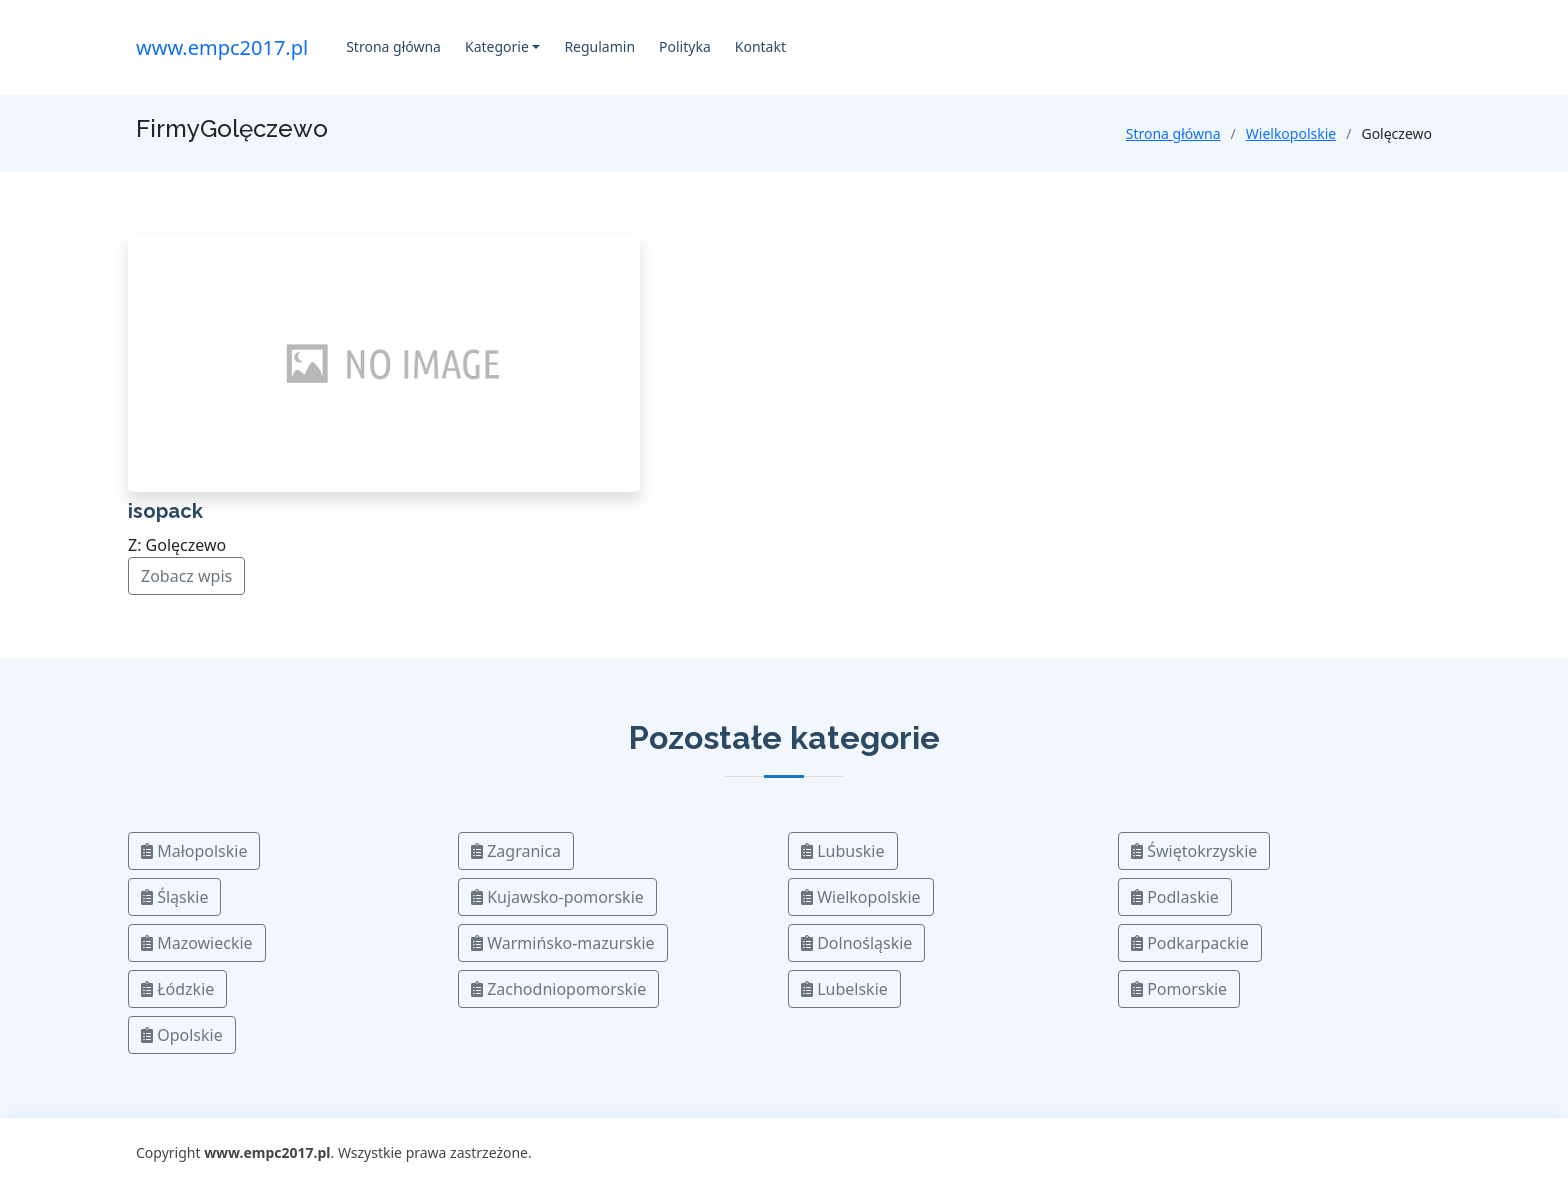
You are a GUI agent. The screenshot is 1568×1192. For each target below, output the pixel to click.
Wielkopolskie (1291, 133)
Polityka (685, 46)
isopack (165, 511)
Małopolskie (194, 851)
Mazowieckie (197, 943)
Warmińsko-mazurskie (563, 943)
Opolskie (182, 1035)
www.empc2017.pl (222, 47)
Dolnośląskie (856, 943)
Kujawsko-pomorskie (557, 897)
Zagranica (516, 851)
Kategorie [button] (497, 46)
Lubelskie (844, 989)
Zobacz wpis (186, 576)
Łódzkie (177, 989)
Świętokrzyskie (1194, 851)
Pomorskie (1179, 989)
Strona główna (393, 46)
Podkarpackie (1190, 943)
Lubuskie (843, 851)
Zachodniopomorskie (558, 989)
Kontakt (760, 46)
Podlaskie (1175, 897)
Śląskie (174, 897)
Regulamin (599, 46)
